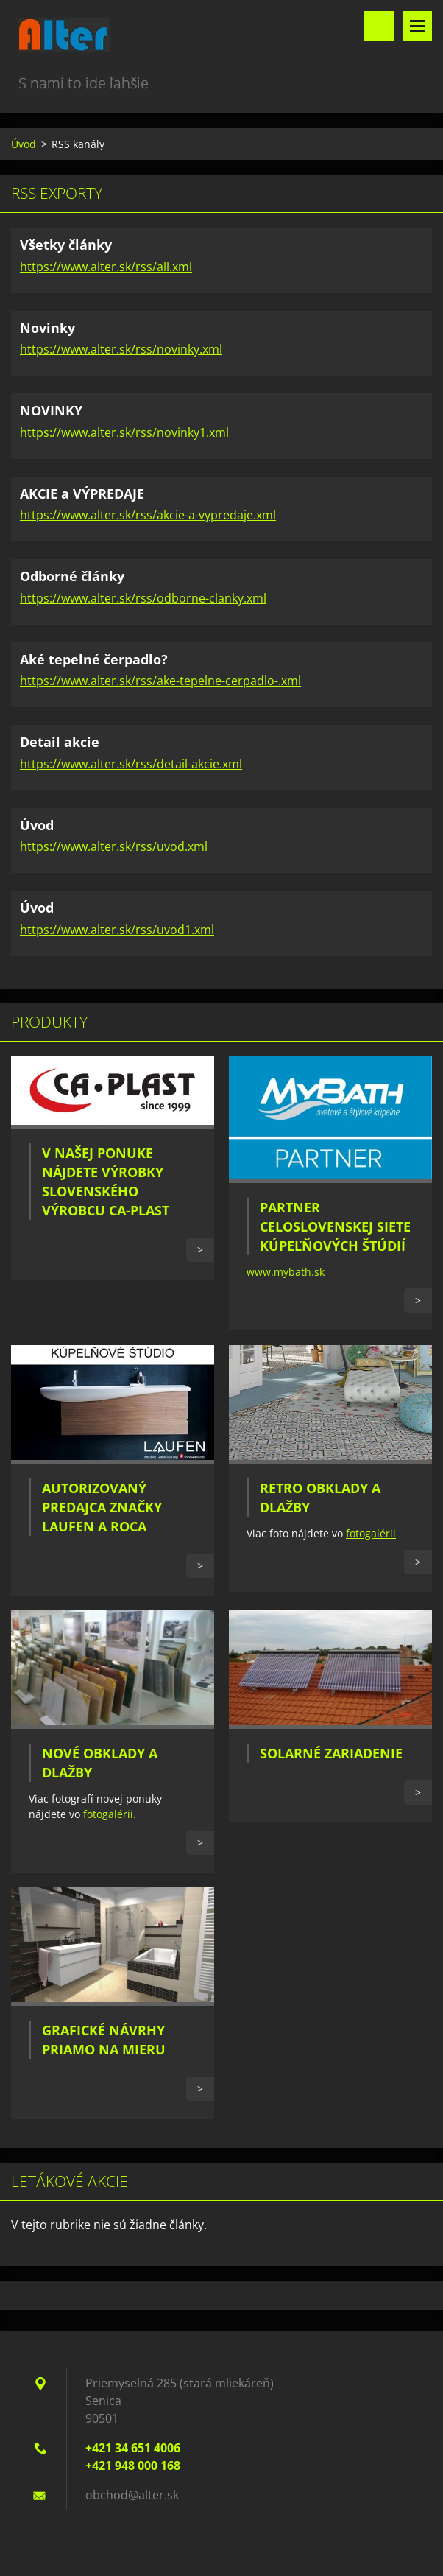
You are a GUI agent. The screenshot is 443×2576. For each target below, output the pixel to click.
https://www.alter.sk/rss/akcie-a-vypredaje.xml (148, 515)
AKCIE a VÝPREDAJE (82, 493)
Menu (417, 26)
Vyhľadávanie (379, 26)
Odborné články (72, 576)
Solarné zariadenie (331, 1753)
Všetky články (66, 244)
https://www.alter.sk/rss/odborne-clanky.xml (143, 598)
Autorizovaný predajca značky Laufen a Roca (102, 1507)
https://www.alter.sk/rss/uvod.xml (114, 846)
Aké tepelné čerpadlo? (94, 659)
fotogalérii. (109, 1814)
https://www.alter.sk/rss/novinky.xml (121, 349)
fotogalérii (371, 1533)
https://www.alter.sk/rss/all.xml (106, 267)
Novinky (47, 328)
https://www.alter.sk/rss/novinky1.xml (124, 432)
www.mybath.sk (286, 1272)
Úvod (23, 144)
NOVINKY (51, 410)
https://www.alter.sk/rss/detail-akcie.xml (131, 764)
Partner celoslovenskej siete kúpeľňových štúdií (335, 1226)
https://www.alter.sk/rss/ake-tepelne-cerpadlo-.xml (160, 681)
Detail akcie (59, 742)
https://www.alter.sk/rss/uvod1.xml (117, 930)
